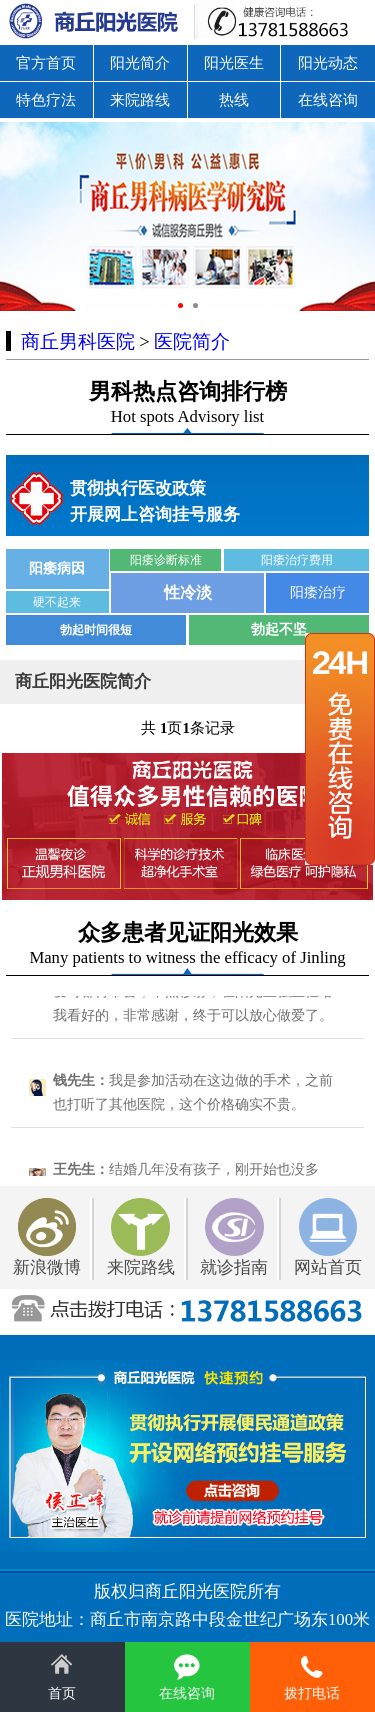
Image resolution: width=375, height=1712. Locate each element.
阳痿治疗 (318, 592)
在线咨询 (328, 100)
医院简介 (192, 341)
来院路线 (140, 100)
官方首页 (46, 63)
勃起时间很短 (96, 630)
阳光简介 (140, 63)
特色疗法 (46, 100)
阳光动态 (328, 63)
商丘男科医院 (78, 341)
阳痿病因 (57, 568)
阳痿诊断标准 (166, 560)
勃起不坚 (279, 629)
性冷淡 (188, 592)
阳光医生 (234, 63)
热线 (234, 100)
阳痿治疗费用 (297, 560)
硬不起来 (57, 602)
